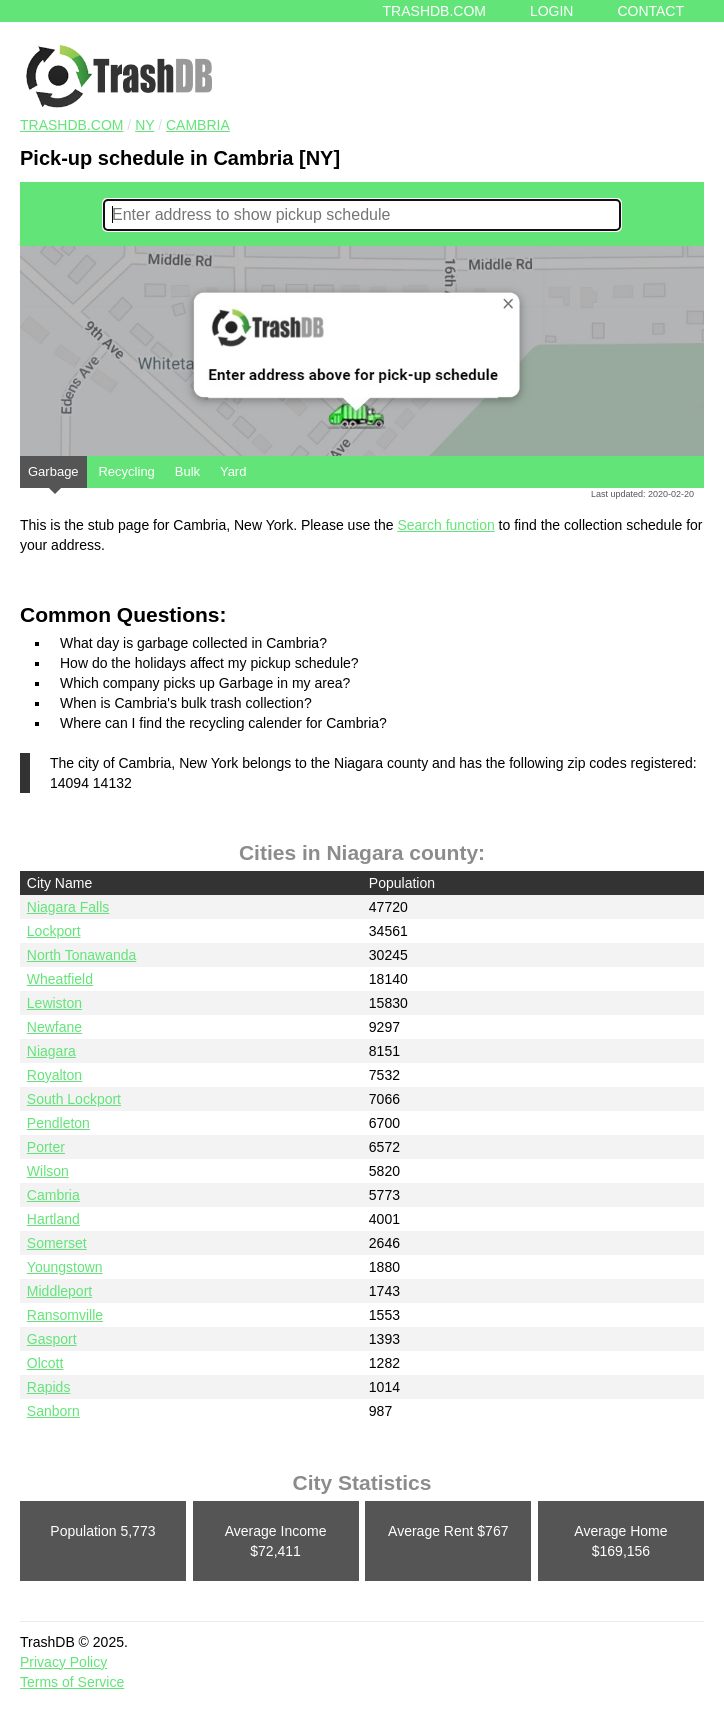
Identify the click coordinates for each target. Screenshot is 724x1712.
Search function (445, 525)
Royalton (54, 1075)
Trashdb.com (434, 11)
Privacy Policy (63, 1662)
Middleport (59, 1291)
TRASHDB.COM (71, 125)
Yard (233, 471)
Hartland (53, 1219)
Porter (46, 1147)
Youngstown (65, 1267)
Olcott (45, 1363)
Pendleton (58, 1123)
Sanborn (53, 1411)
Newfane (54, 1027)
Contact (650, 11)
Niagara (51, 1051)
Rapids (49, 1387)
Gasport (52, 1339)
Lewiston (54, 1003)
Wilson (48, 1171)
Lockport (54, 931)
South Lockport (74, 1099)
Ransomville (65, 1315)
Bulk (187, 471)
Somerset (57, 1243)
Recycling (126, 471)
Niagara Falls (68, 907)
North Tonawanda (81, 955)
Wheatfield (60, 979)
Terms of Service (72, 1682)
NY (144, 125)
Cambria (198, 125)
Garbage (53, 476)
